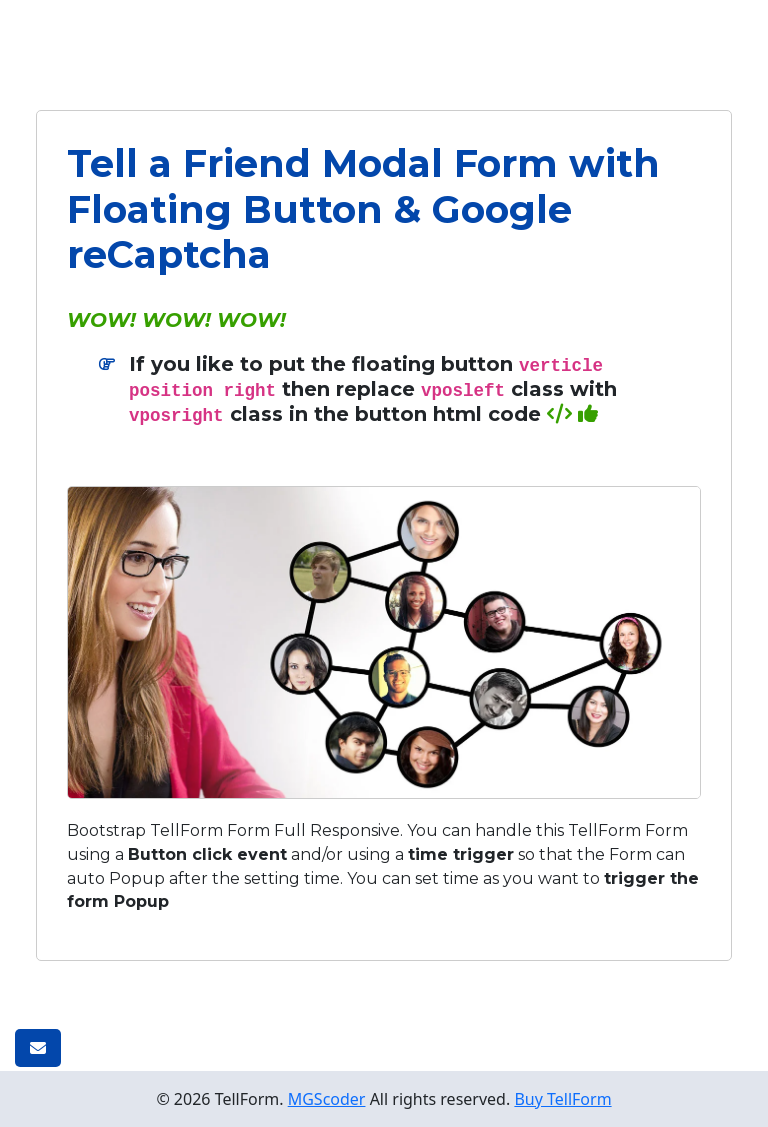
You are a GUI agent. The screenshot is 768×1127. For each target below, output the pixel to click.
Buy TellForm (562, 1099)
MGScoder (327, 1099)
